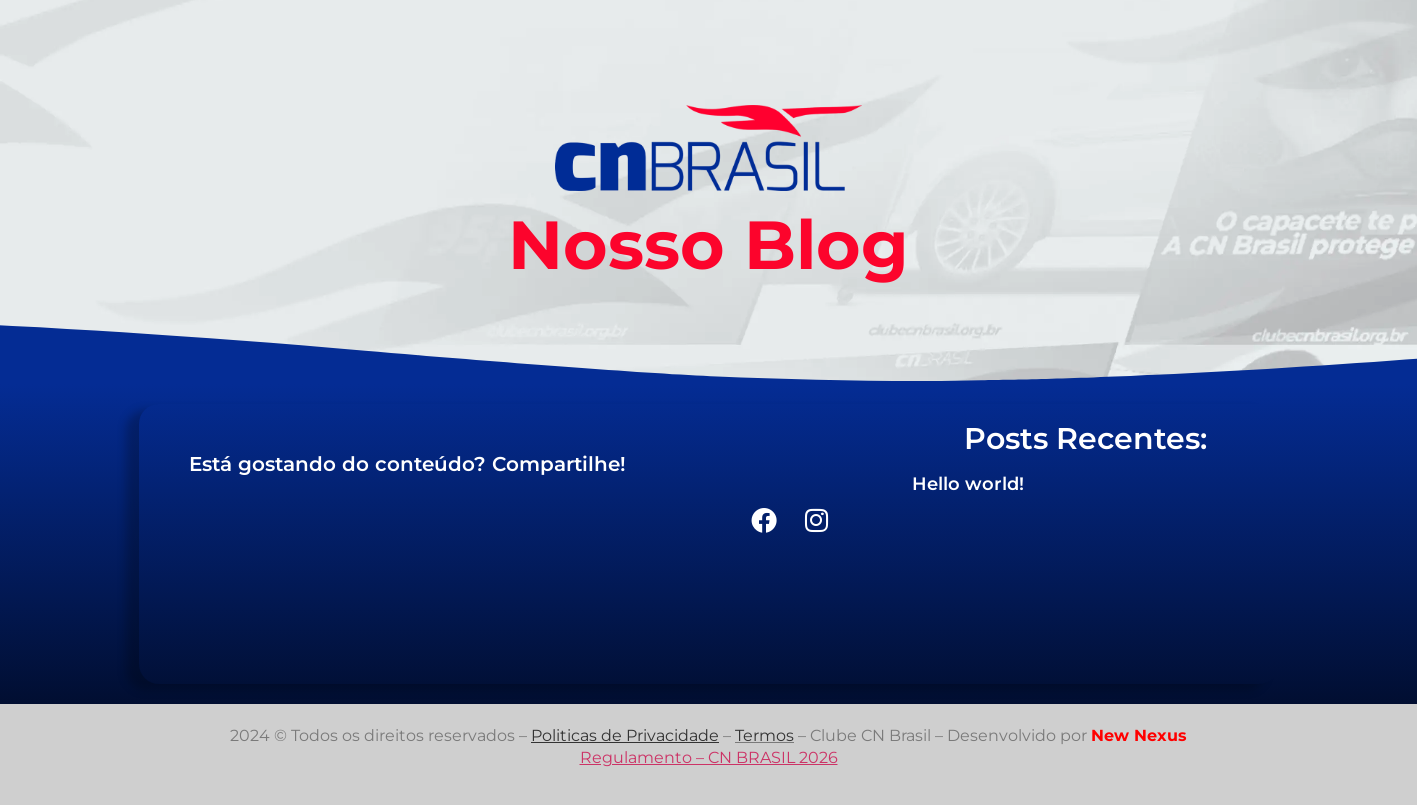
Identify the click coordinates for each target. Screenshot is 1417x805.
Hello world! (968, 484)
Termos (764, 735)
